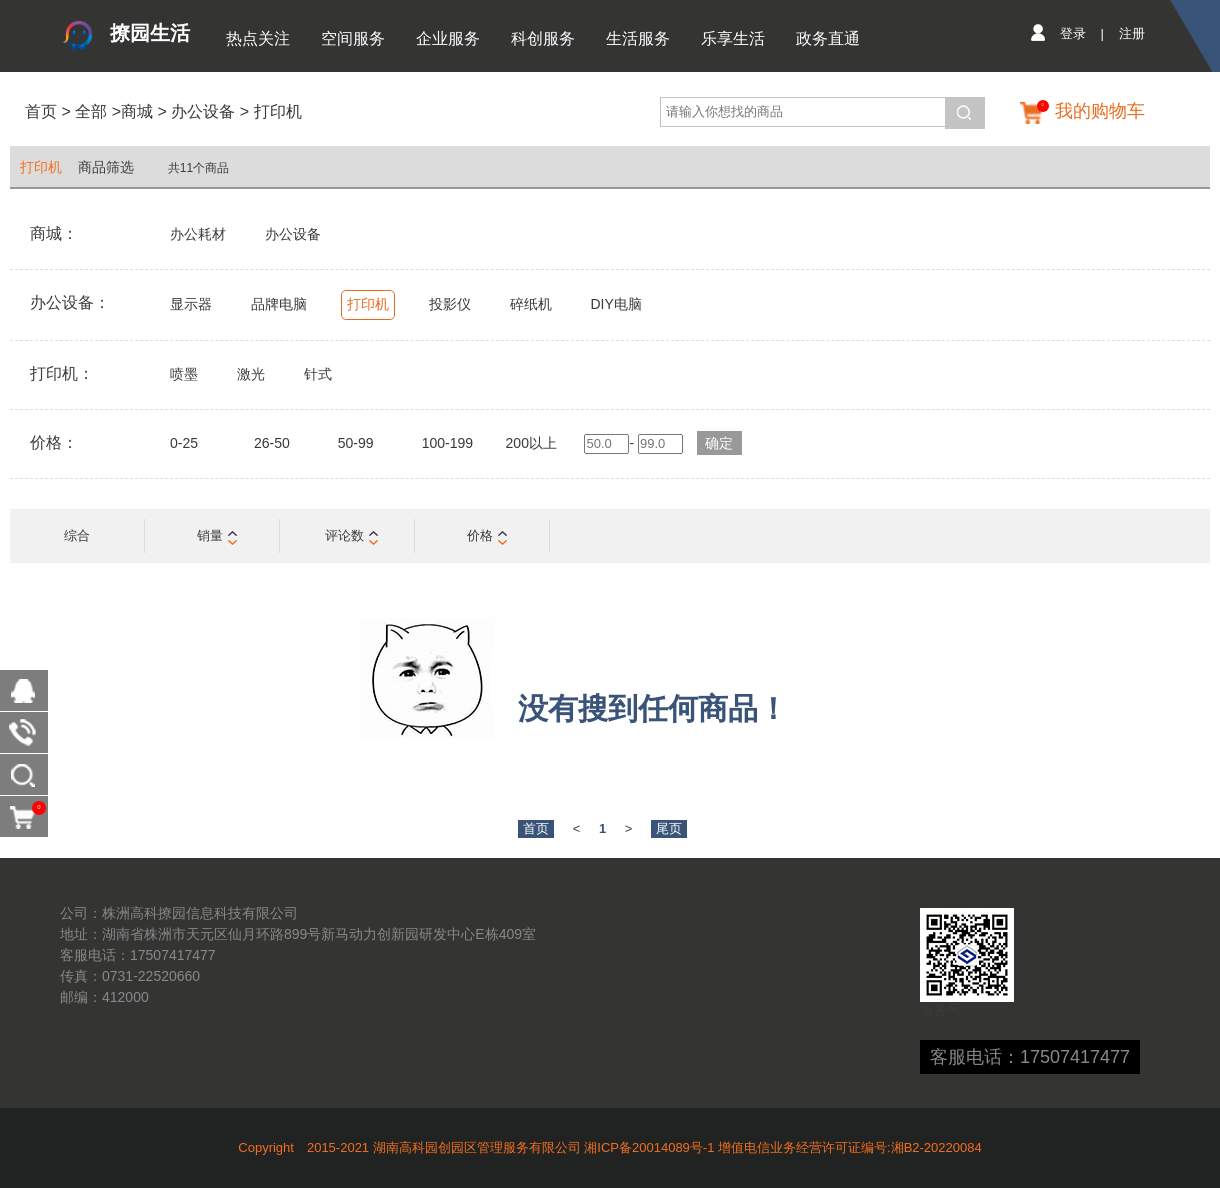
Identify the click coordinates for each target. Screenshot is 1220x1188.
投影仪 (450, 304)
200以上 (531, 443)
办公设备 (203, 111)
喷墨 (184, 374)
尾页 (669, 828)
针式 (318, 374)
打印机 (278, 111)
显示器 (191, 304)
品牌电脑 (279, 304)
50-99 (356, 443)
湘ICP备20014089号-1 (649, 1147)
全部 (89, 111)
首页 (41, 111)
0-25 (184, 443)
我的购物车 (1100, 111)
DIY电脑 (615, 304)
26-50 (272, 443)
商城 (137, 111)
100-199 (447, 443)
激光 (251, 374)
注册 (1132, 33)
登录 (1073, 33)
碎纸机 (531, 304)
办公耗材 (198, 234)
